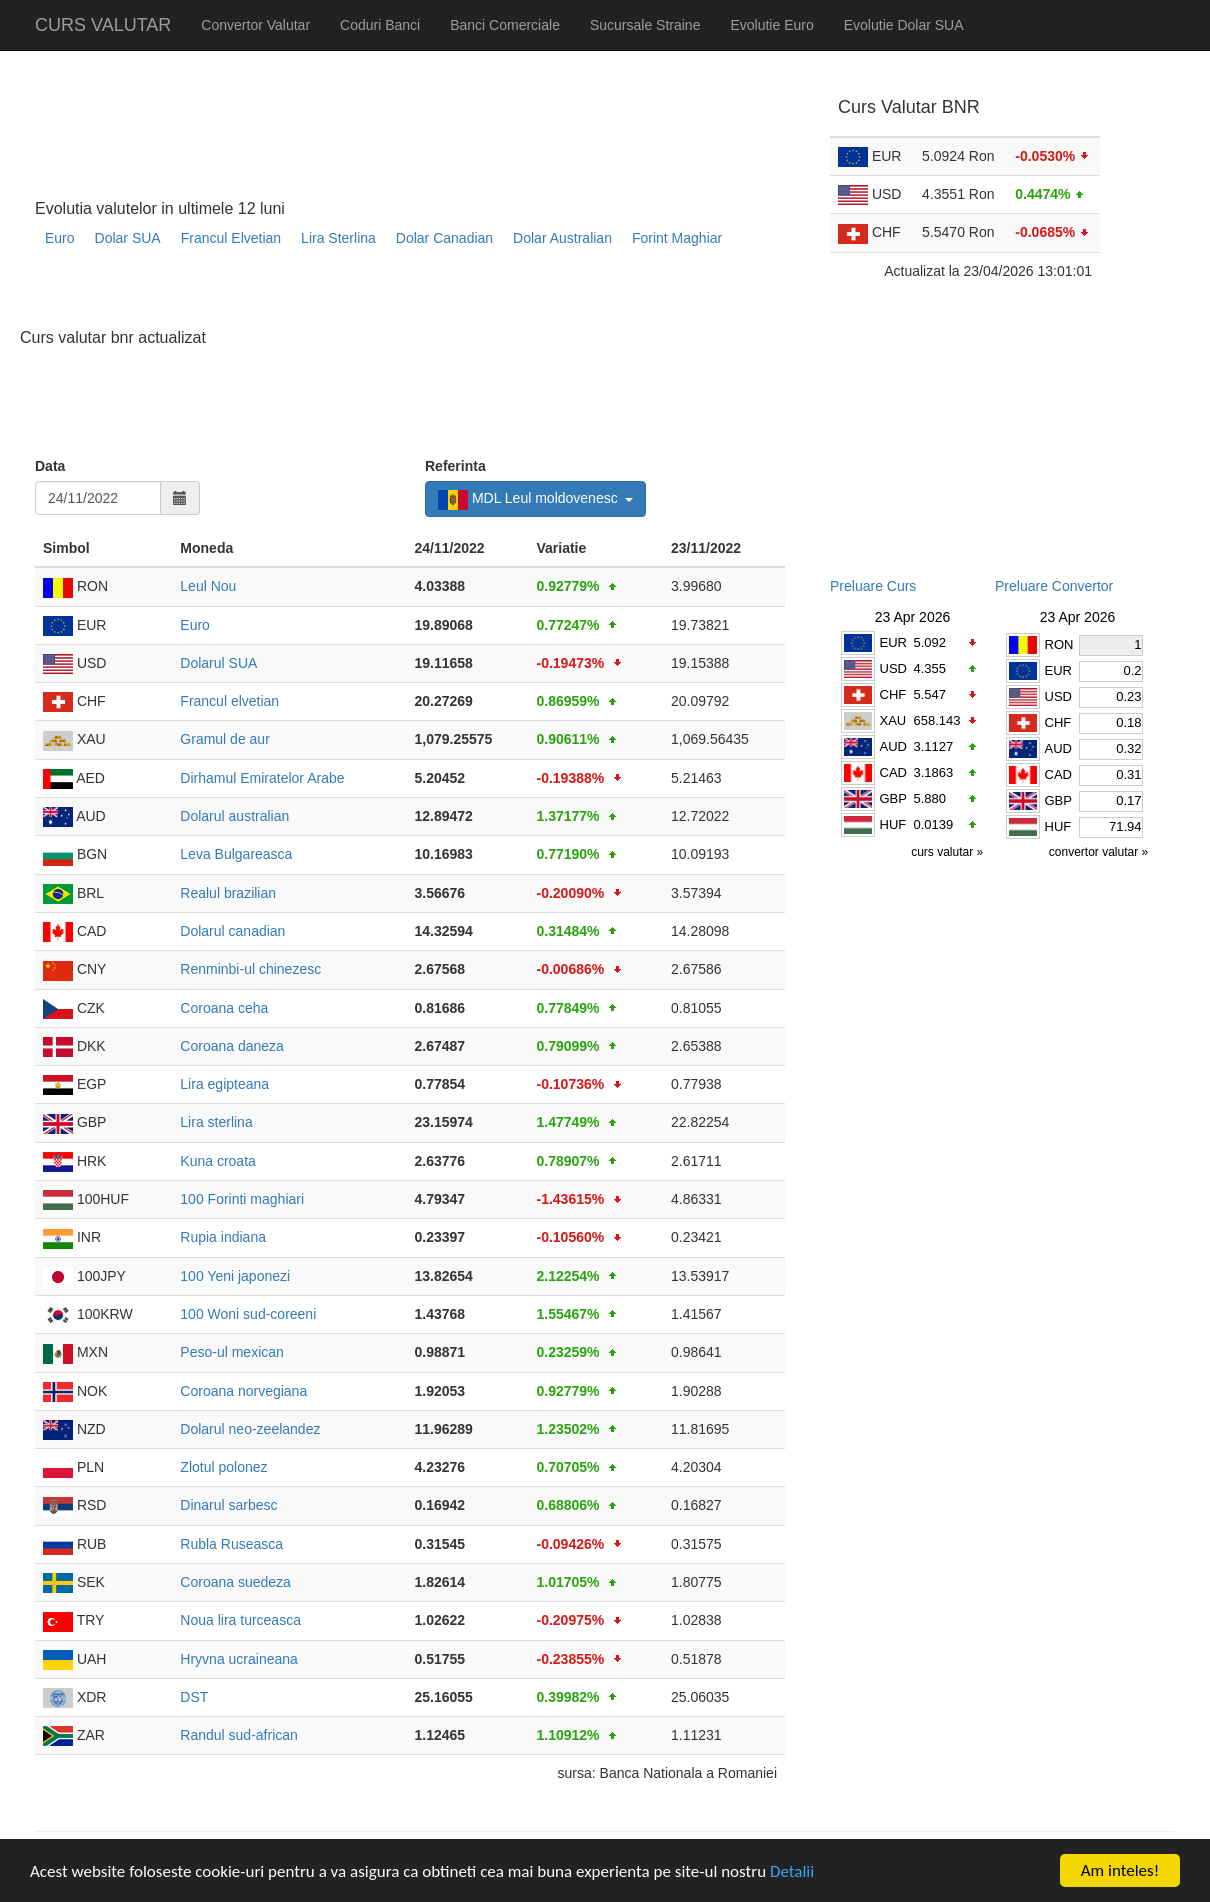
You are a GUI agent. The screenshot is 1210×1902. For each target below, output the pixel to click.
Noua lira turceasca (240, 1620)
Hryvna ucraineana (239, 1659)
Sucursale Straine (645, 25)
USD (893, 668)
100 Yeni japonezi (235, 1276)
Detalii (792, 1871)
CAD (893, 772)
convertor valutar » (1100, 852)
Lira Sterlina (338, 238)
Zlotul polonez (223, 1467)
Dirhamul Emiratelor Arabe (262, 778)
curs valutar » (948, 852)
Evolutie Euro (771, 25)
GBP (893, 798)
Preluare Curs (873, 586)
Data (50, 466)
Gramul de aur (224, 739)
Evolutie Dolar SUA (904, 25)
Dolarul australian (234, 816)
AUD (893, 746)
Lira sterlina (216, 1122)
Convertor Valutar (255, 25)
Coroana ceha (224, 1008)
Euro (60, 238)
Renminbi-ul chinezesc (250, 969)
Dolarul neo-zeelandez (250, 1429)
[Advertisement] (399, 295)
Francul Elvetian (231, 238)
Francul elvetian (229, 701)
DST (194, 1697)
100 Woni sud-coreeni (248, 1314)
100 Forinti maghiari (242, 1199)
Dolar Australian (562, 238)
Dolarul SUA (218, 663)
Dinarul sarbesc (228, 1505)
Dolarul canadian (232, 931)
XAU (893, 720)
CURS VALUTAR (103, 25)
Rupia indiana (223, 1237)
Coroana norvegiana (243, 1391)
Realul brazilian (228, 893)
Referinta (455, 466)
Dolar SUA (128, 238)
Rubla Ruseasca (231, 1544)
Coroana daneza (232, 1046)
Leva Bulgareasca (236, 854)
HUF (893, 824)
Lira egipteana (224, 1084)
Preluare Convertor (1054, 586)
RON (1059, 644)
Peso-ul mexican (232, 1352)
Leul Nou (208, 586)
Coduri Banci (380, 25)
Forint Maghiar (677, 238)
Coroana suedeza (235, 1582)
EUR (893, 642)
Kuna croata (218, 1161)
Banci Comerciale (505, 25)
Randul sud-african (239, 1735)
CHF (893, 694)
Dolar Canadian (444, 238)
